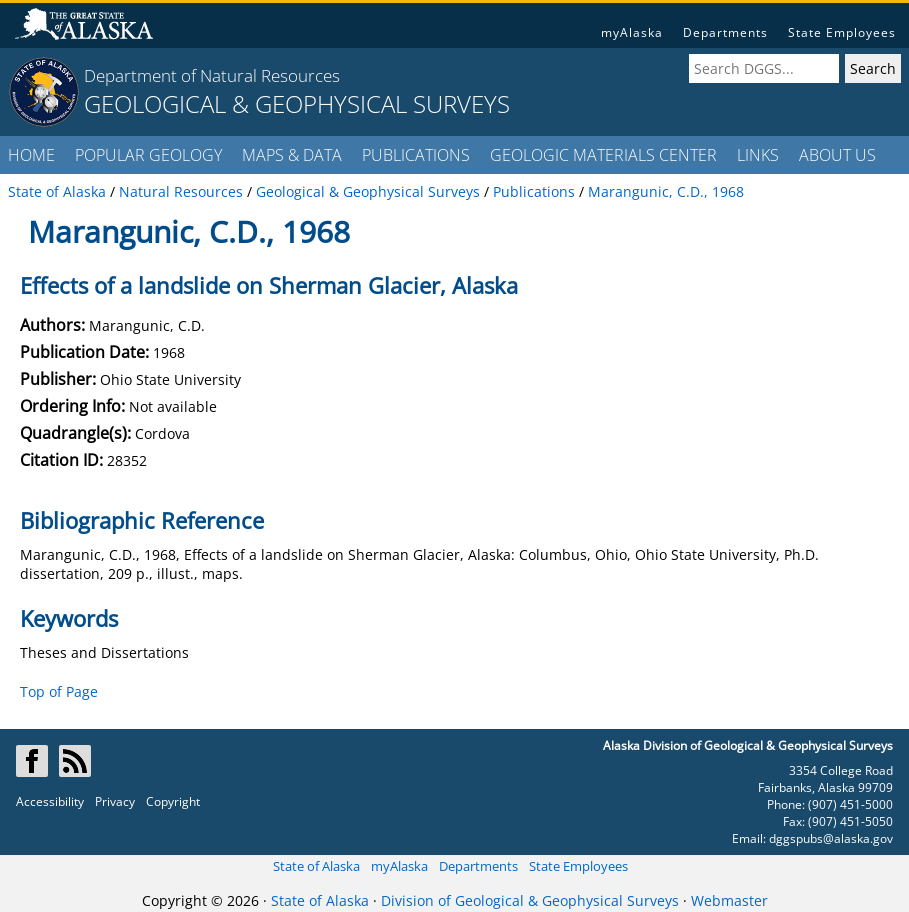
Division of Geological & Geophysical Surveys (530, 900)
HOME (31, 155)
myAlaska (632, 32)
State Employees (842, 32)
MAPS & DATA (292, 155)
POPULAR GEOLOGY (148, 155)
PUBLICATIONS (416, 155)
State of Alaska (316, 866)
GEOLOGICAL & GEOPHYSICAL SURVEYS (297, 103)
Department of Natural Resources (212, 75)
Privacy (115, 801)
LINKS (758, 155)
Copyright (173, 801)
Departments (725, 32)
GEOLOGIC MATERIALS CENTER (603, 155)
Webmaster (729, 900)
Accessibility (50, 801)
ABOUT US (837, 155)
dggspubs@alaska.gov (831, 838)
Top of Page (59, 691)
